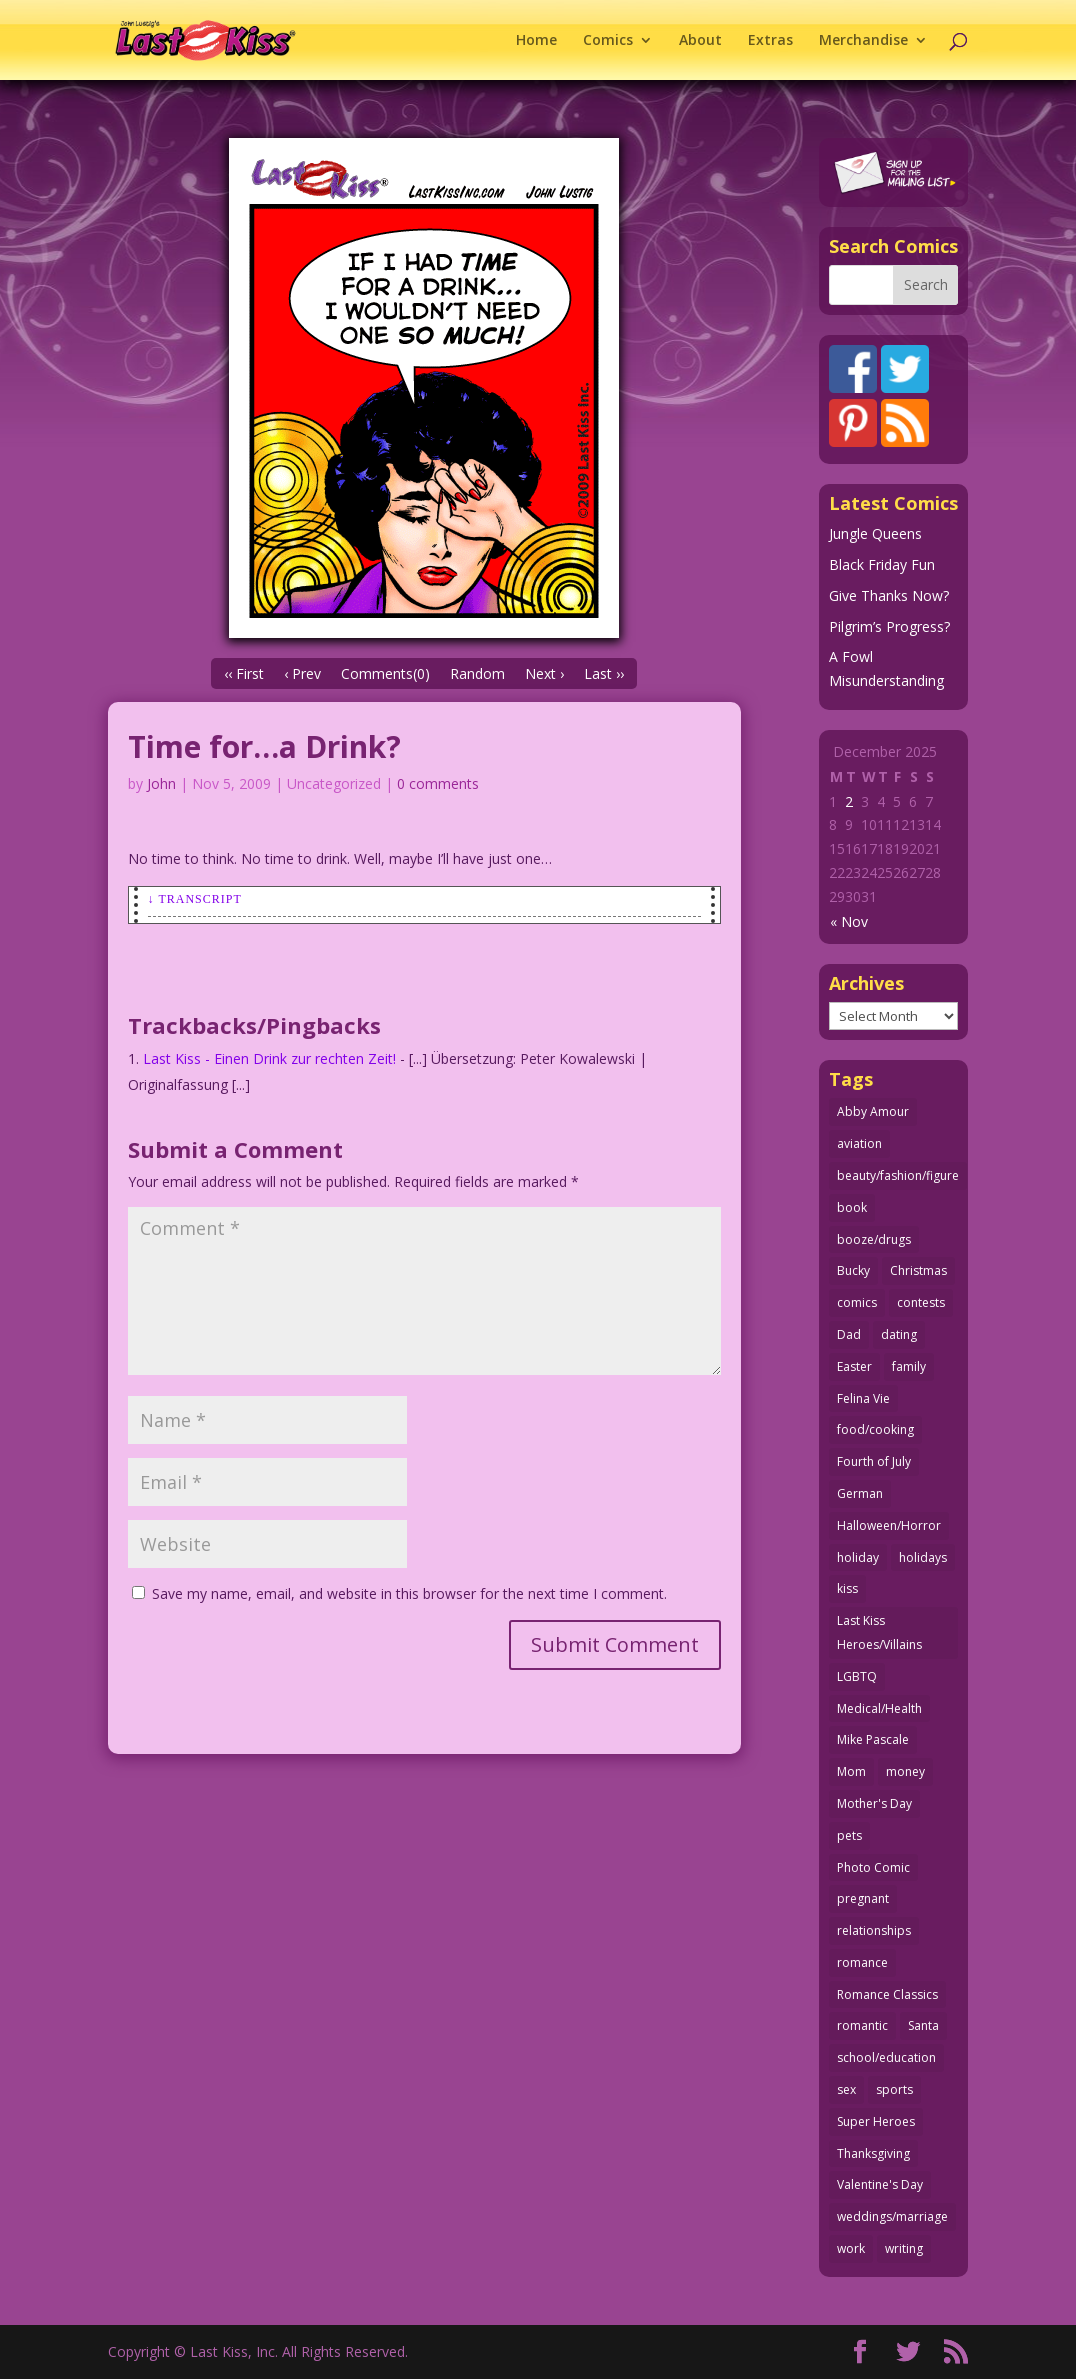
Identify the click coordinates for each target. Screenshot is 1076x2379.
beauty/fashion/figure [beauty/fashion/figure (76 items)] (898, 1175)
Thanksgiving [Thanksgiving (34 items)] (873, 2153)
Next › (544, 673)
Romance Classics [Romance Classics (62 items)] (887, 1994)
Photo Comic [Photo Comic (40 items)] (873, 1867)
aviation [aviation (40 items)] (859, 1143)
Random (477, 673)
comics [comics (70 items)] (857, 1302)
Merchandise (863, 41)
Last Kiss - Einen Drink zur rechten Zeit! (269, 1058)
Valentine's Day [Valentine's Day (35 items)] (880, 2184)
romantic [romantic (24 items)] (862, 2025)
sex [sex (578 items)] (846, 2089)
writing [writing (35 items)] (904, 2248)
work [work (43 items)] (851, 2248)
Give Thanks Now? (889, 595)
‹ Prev (302, 673)
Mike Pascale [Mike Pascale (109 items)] (873, 1739)
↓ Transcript (195, 899)
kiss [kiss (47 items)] (847, 1588)
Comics (608, 41)
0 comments (438, 783)
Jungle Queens (875, 533)
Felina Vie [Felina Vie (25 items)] (863, 1398)
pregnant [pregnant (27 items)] (863, 1898)
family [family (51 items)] (909, 1366)
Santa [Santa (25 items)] (923, 2025)
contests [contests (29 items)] (921, 1302)
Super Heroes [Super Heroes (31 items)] (876, 2121)
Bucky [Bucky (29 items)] (853, 1270)
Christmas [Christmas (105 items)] (918, 1270)
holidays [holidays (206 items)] (923, 1557)
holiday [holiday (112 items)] (858, 1557)
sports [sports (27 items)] (894, 2089)
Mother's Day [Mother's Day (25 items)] (874, 1803)
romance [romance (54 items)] (862, 1962)
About (700, 41)
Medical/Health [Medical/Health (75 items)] (879, 1708)
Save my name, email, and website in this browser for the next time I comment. (409, 1593)
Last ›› (604, 673)
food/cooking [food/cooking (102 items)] (875, 1429)
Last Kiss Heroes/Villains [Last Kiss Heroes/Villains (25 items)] (879, 1632)
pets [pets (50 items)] (849, 1835)
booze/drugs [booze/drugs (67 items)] (874, 1239)
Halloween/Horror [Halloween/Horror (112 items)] (889, 1525)
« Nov (849, 921)
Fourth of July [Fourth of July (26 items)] (874, 1461)
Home (536, 41)
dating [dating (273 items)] (899, 1334)
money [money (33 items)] (905, 1771)
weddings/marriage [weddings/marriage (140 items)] (892, 2216)
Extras (770, 41)
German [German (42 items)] (860, 1493)
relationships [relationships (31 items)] (874, 1930)
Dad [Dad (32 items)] (849, 1334)
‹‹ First (244, 673)
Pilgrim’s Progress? (889, 626)
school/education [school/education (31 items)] (886, 2057)
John (161, 783)
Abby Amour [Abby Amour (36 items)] (873, 1111)
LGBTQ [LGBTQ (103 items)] (857, 1676)
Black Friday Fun (882, 564)
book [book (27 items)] (852, 1207)
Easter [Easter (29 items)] (854, 1366)
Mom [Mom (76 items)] (851, 1771)
